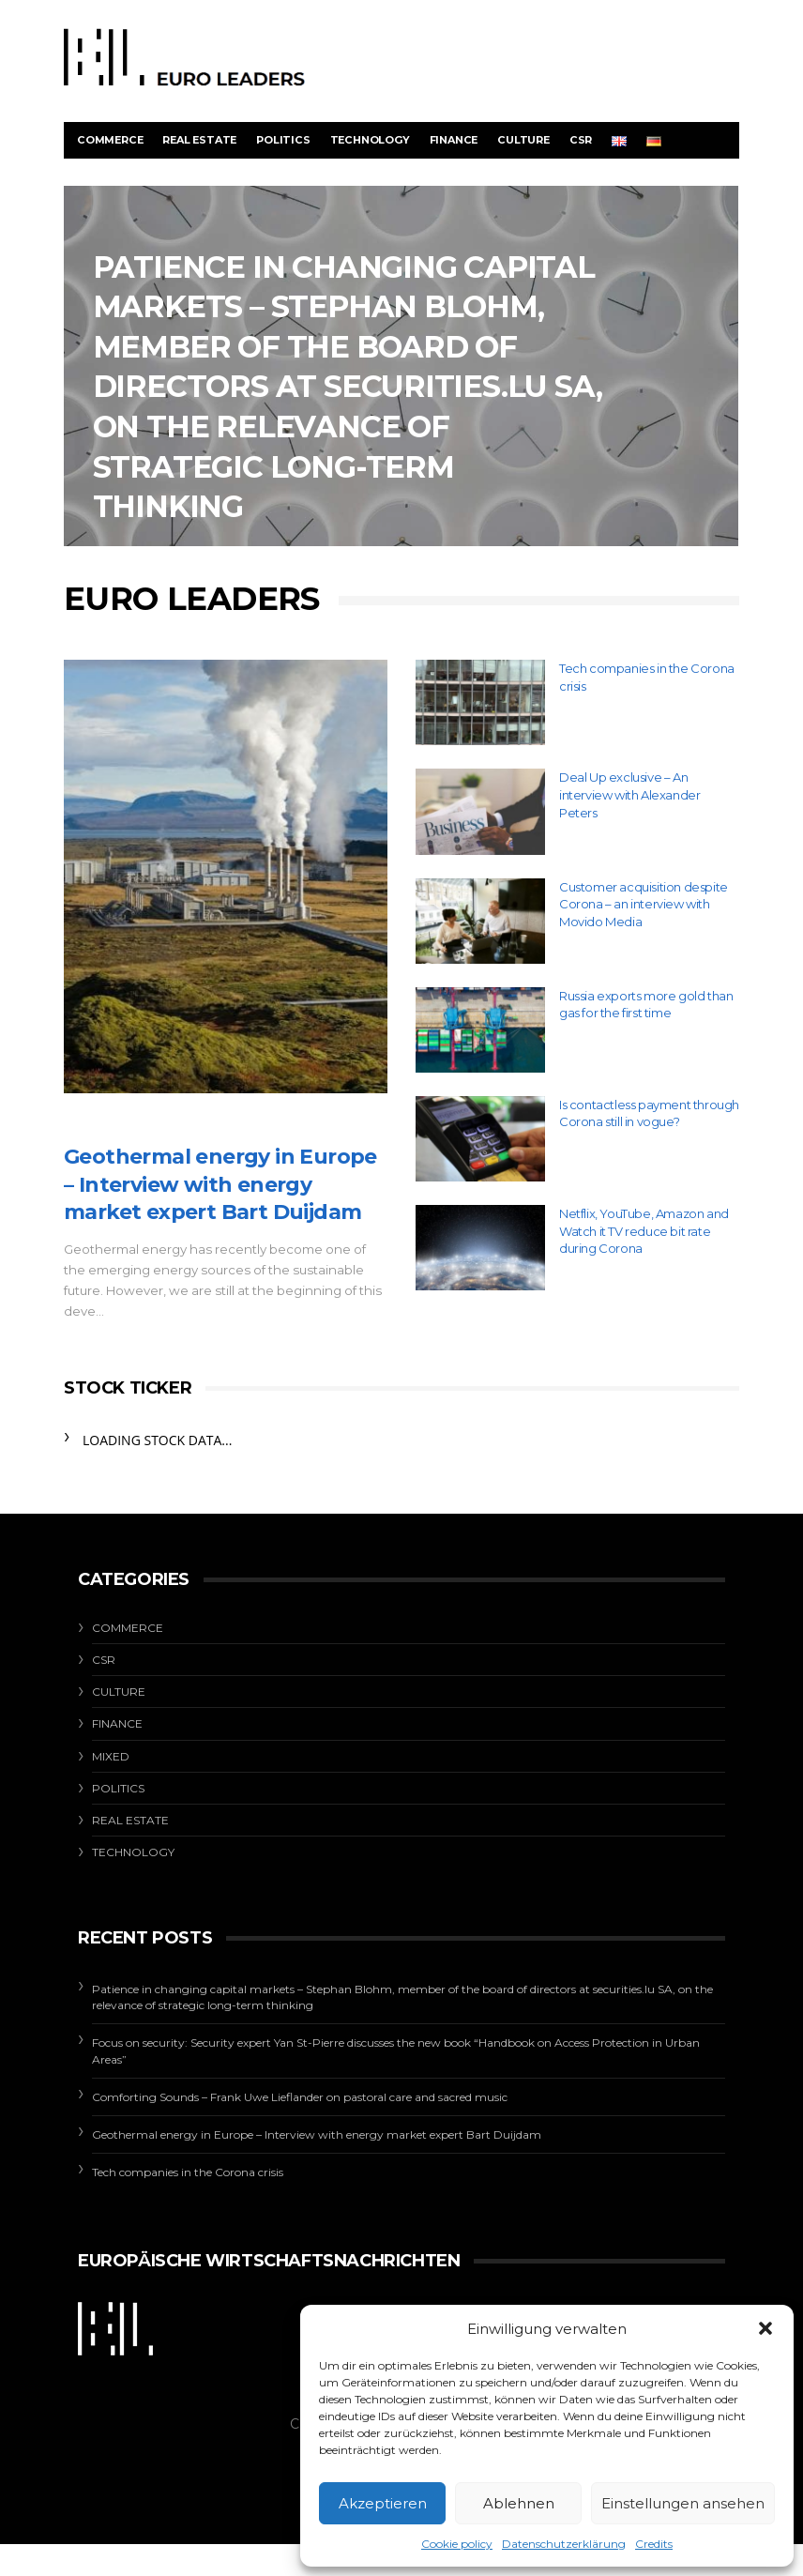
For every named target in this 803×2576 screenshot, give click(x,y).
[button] (765, 2328)
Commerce (110, 139)
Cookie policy (456, 2544)
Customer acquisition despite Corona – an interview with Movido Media (643, 904)
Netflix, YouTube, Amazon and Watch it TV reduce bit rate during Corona (644, 1231)
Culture (523, 139)
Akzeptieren (383, 2503)
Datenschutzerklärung (564, 2544)
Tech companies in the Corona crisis (187, 2172)
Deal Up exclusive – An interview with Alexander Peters (629, 795)
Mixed (110, 1756)
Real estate (199, 139)
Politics (283, 139)
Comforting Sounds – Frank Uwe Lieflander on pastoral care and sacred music (300, 2097)
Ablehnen (518, 2503)
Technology (370, 139)
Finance (454, 139)
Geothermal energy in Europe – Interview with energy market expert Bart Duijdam (220, 1184)
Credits (654, 2544)
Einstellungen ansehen (683, 2503)
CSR (580, 139)
